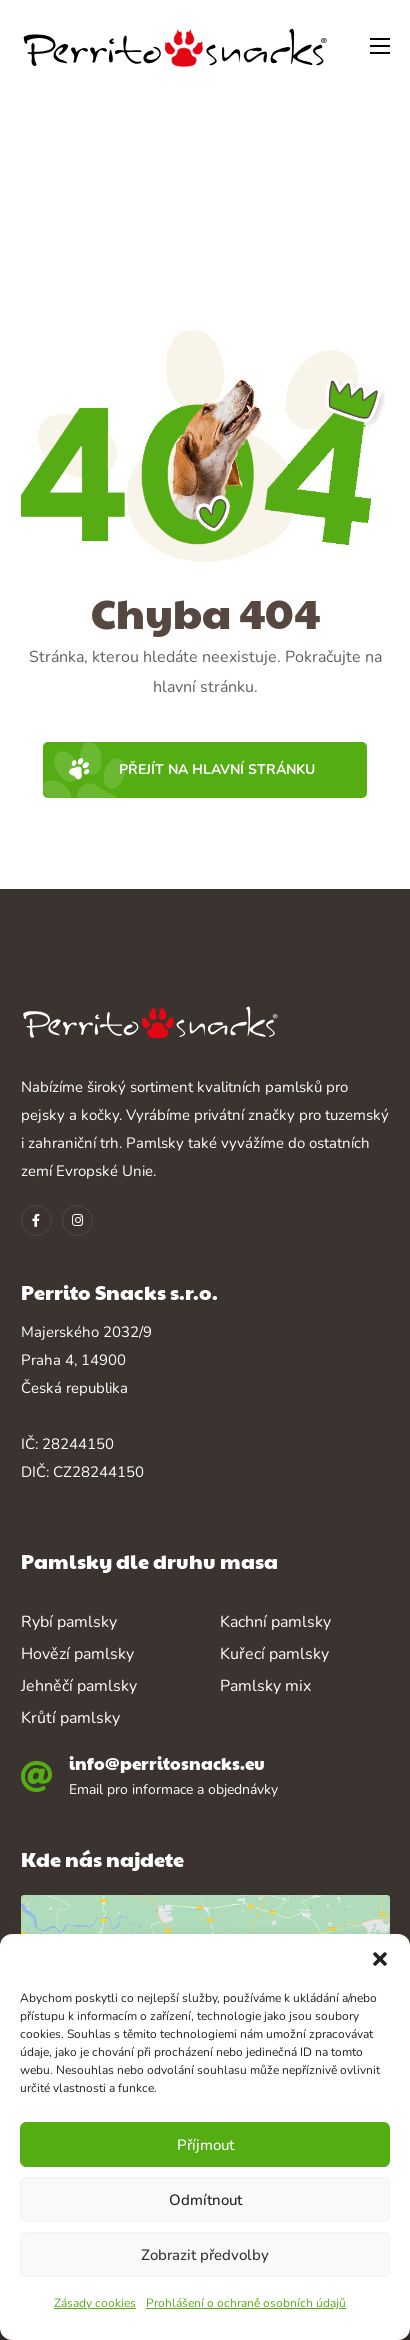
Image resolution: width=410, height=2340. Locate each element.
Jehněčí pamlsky (79, 1686)
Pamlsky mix (265, 1686)
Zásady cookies (95, 2303)
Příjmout (205, 2145)
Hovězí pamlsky (77, 1654)
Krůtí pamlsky (70, 1718)
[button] (380, 1959)
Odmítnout (205, 2200)
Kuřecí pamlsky (274, 1654)
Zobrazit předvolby (205, 2255)
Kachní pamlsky (275, 1622)
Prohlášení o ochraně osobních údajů (246, 2303)
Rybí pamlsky (69, 1622)
